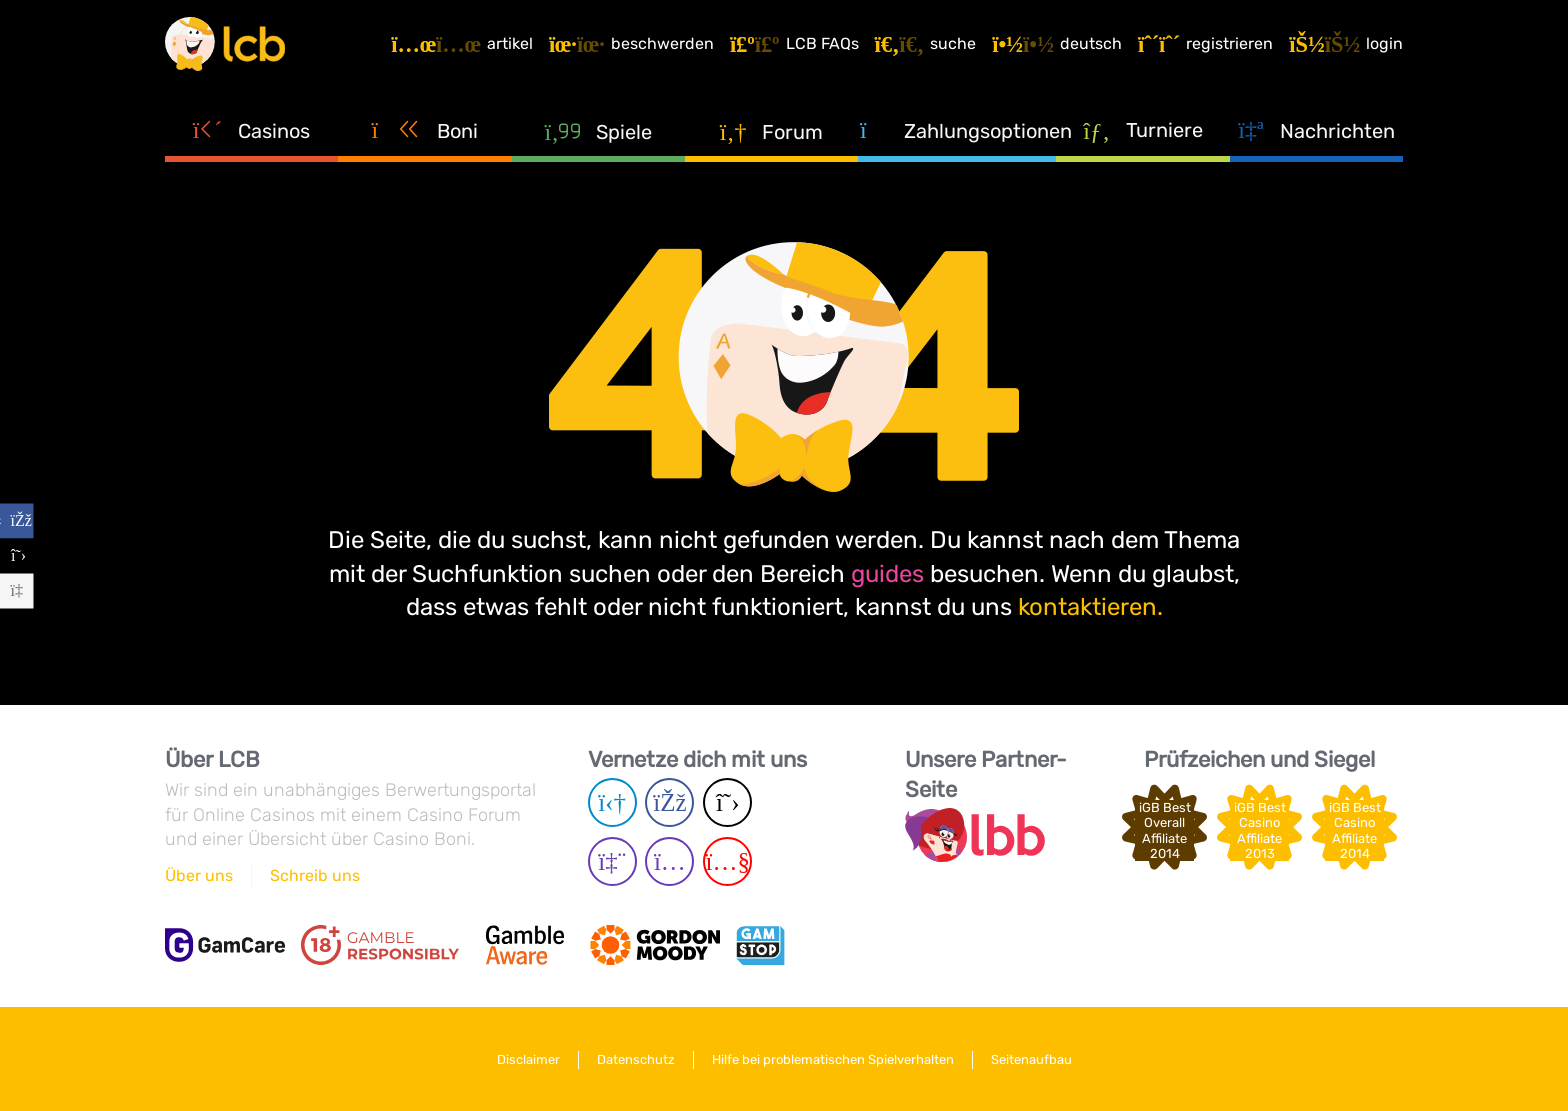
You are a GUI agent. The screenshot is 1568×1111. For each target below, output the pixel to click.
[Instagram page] (669, 861)
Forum (772, 131)
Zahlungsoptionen (958, 130)
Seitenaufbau (1031, 1059)
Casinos (252, 130)
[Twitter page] (727, 802)
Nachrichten (1316, 130)
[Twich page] (612, 861)
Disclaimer (528, 1059)
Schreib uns (315, 875)
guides (887, 574)
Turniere (1143, 129)
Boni (425, 130)
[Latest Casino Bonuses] (225, 44)
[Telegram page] (612, 802)
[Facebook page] (669, 802)
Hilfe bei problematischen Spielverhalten (833, 1059)
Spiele (598, 131)
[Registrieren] (1205, 44)
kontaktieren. (1090, 607)
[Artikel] (462, 44)
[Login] (1346, 44)
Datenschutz (636, 1059)
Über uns (199, 875)
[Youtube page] (727, 861)
